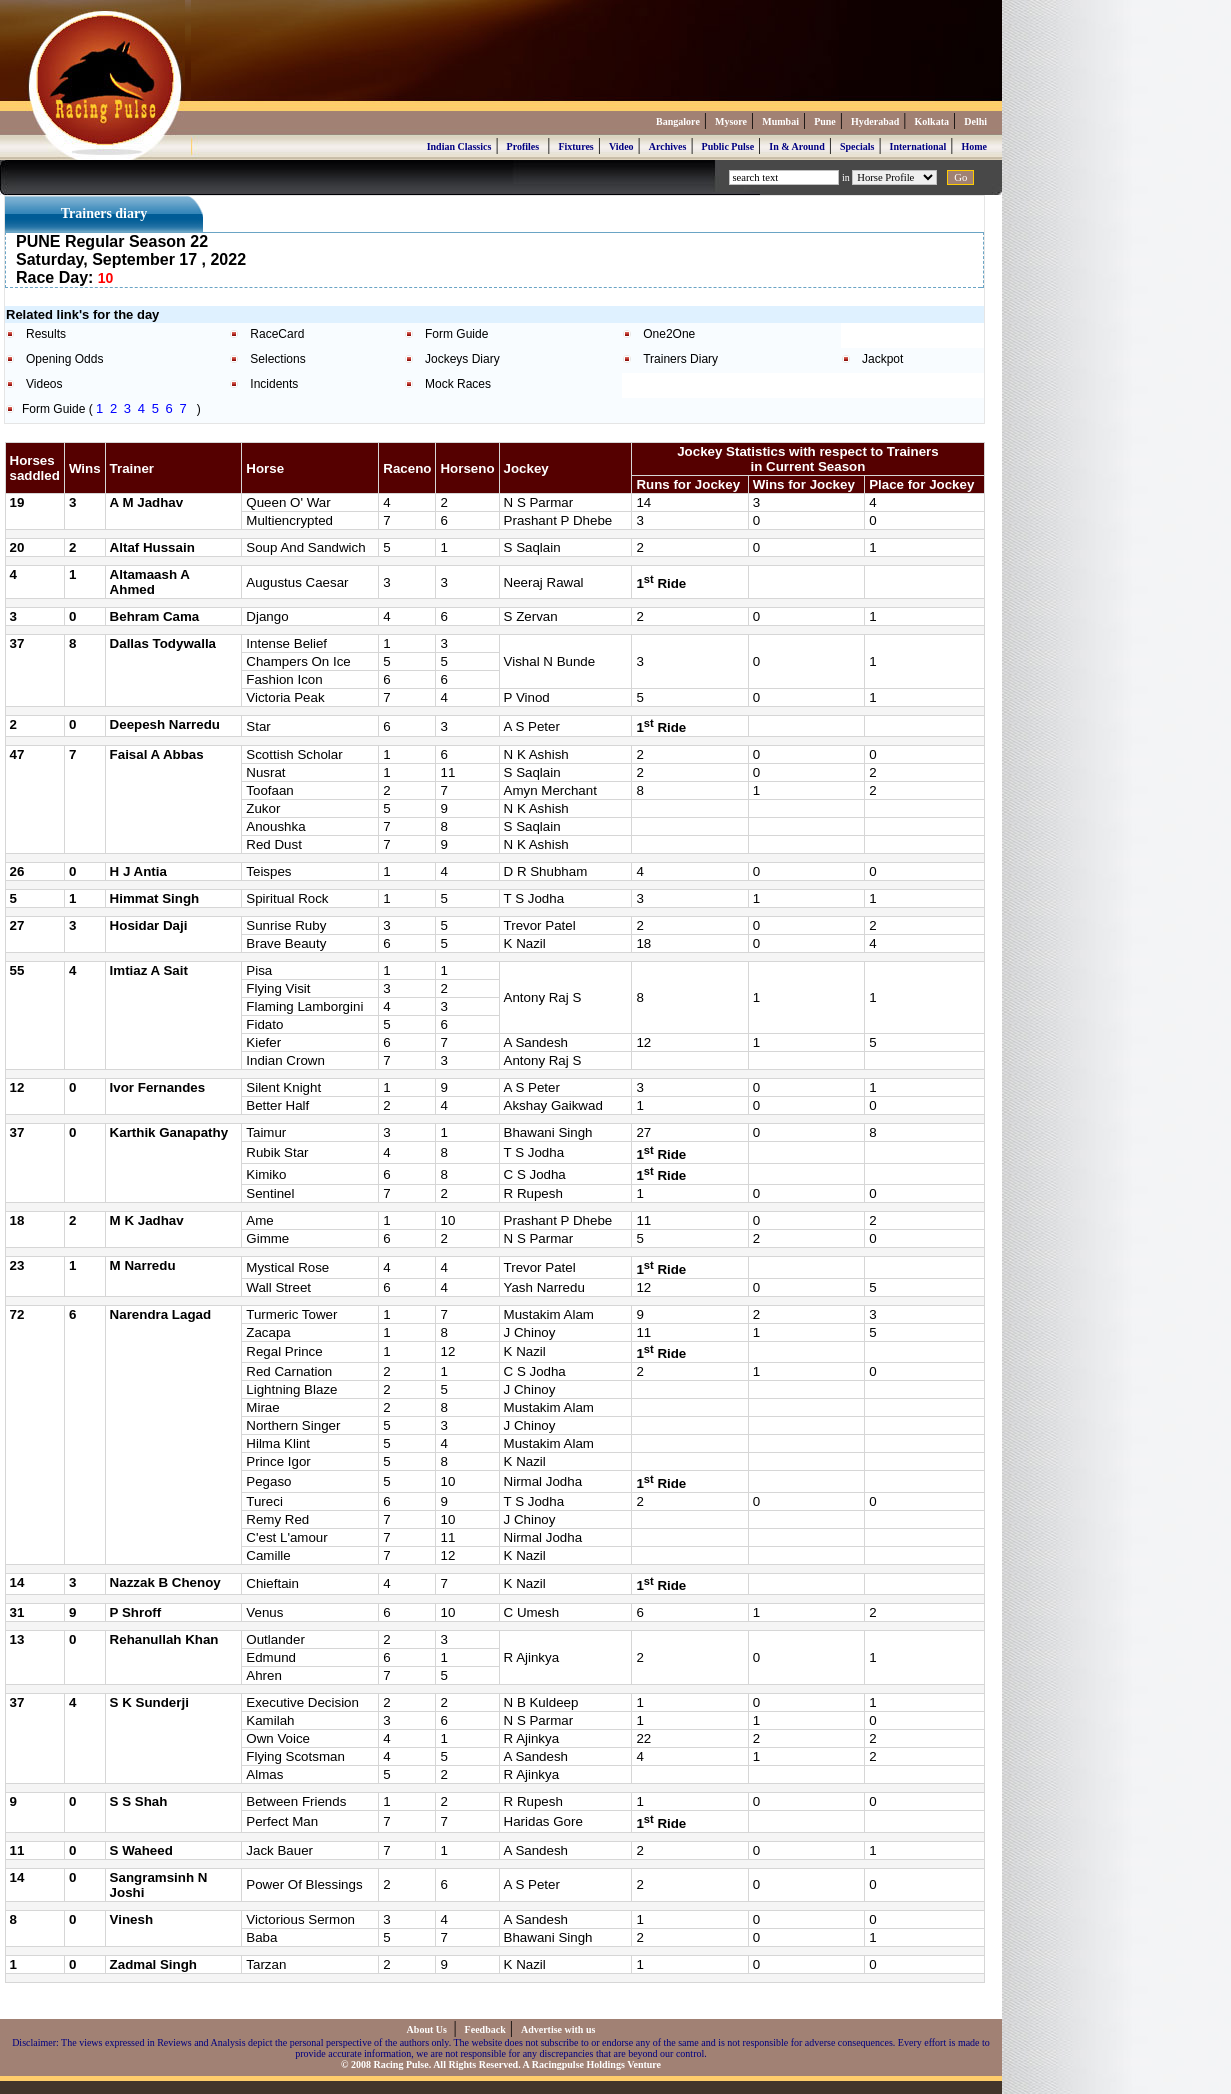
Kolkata (932, 121)
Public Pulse (728, 146)
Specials (857, 146)
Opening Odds (64, 359)
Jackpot (882, 359)
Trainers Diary (680, 359)
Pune (825, 121)
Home (974, 146)
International (918, 146)
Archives (668, 146)
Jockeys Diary (462, 359)
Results (46, 334)
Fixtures (575, 146)
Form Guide (456, 334)
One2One (669, 334)
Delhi (975, 121)
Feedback (485, 2029)
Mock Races (458, 384)
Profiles (523, 146)
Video (621, 146)
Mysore (731, 121)
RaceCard (277, 334)
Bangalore (678, 121)
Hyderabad (875, 121)
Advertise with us (558, 2029)
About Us (428, 2029)
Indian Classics (459, 146)
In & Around (796, 146)
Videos (44, 384)
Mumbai (780, 121)
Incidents (274, 384)
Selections (277, 359)
